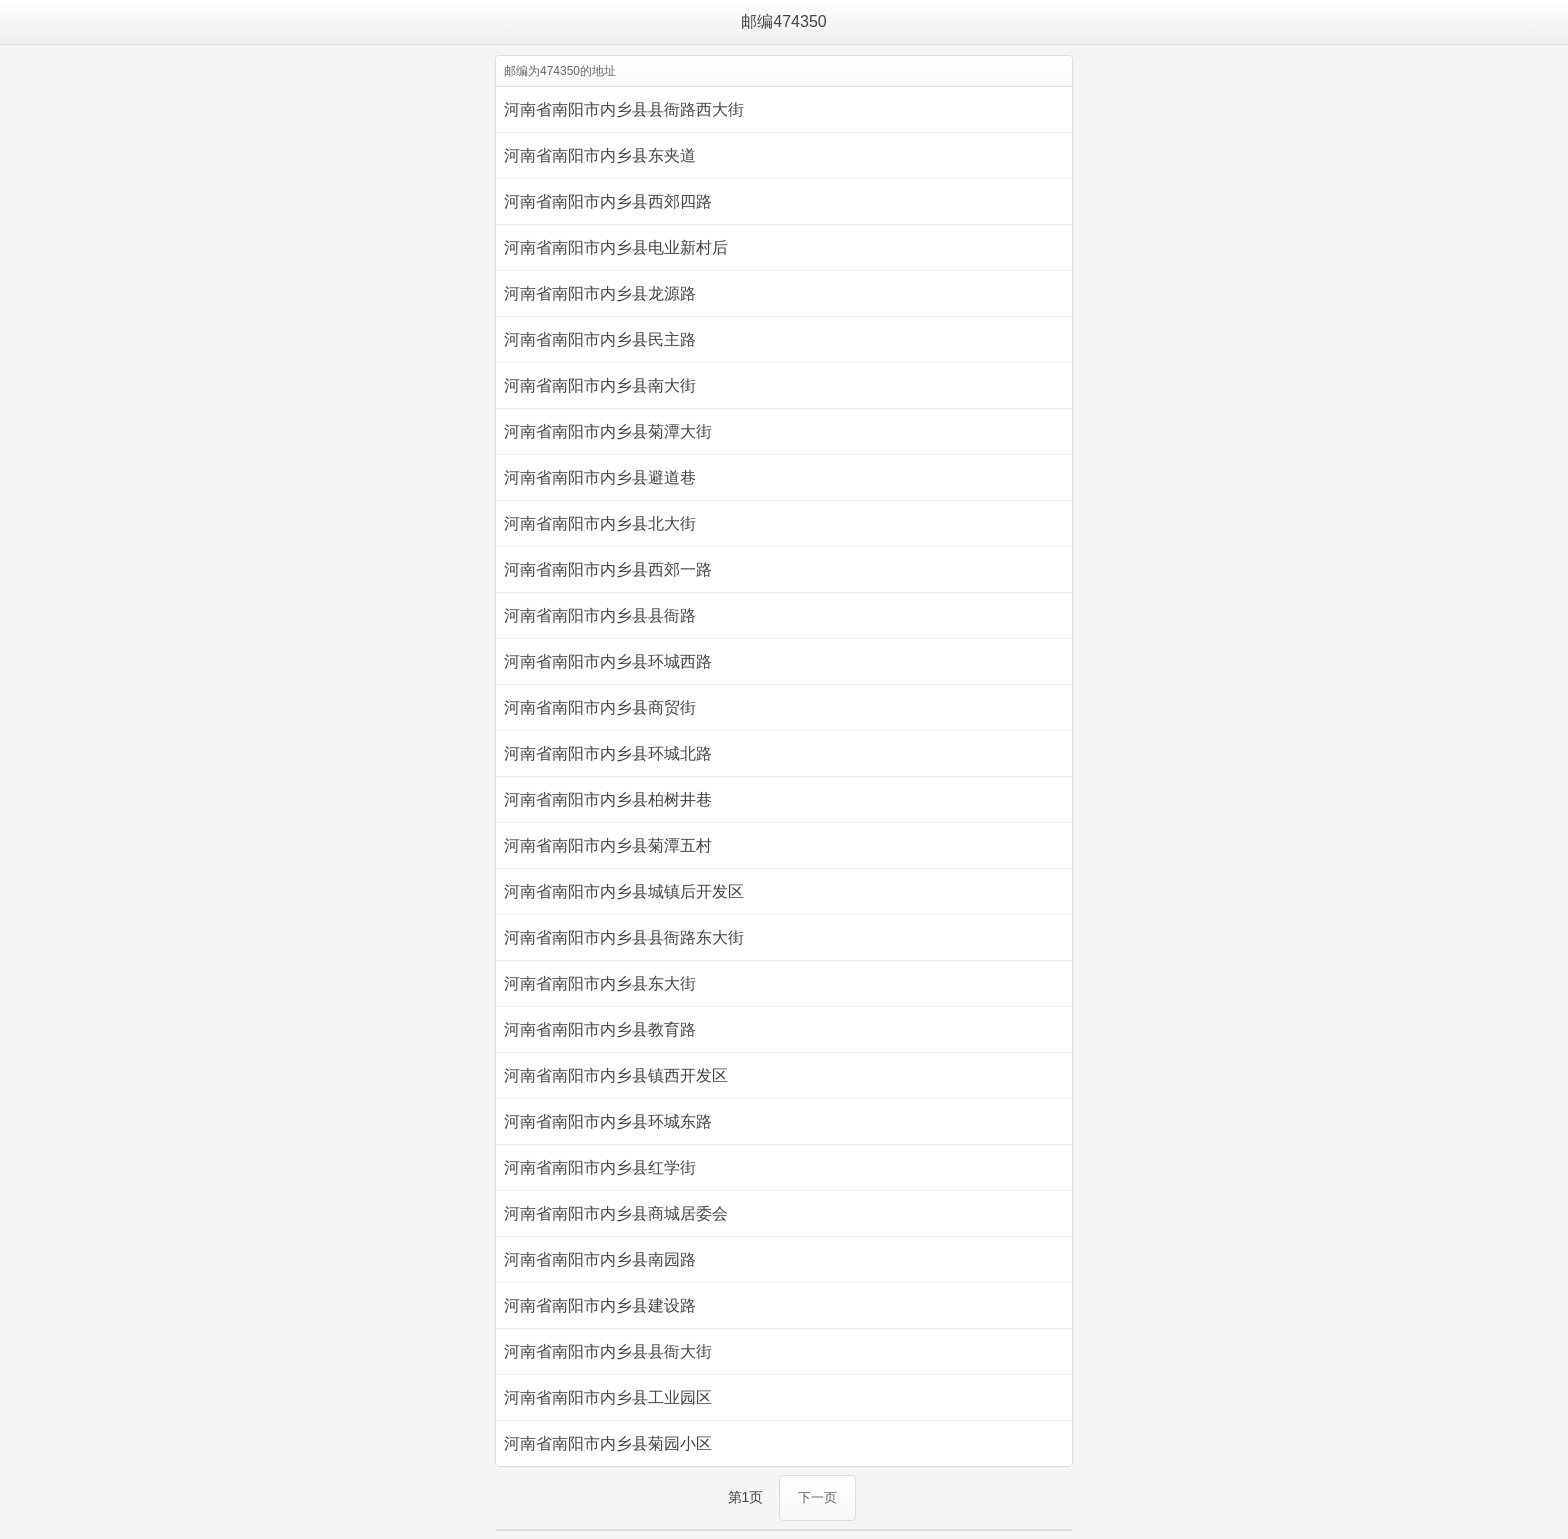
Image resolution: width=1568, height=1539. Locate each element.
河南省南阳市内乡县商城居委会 (616, 1213)
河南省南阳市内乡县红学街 (600, 1167)
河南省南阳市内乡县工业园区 (608, 1397)
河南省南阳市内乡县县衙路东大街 (624, 937)
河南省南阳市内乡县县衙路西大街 (624, 109)
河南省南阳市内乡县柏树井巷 (608, 799)
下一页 (817, 1497)
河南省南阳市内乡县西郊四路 (608, 201)
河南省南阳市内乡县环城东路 (608, 1121)
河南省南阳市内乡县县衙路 (600, 615)
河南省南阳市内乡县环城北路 (608, 753)
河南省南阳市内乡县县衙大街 (608, 1351)
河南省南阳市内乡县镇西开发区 (616, 1075)
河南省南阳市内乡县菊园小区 (608, 1443)
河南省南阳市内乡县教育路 (600, 1029)
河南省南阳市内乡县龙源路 (600, 293)
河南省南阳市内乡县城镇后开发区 (624, 891)
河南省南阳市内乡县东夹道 (600, 155)
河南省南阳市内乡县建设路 (600, 1305)
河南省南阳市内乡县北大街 (600, 523)
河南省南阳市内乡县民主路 (600, 339)
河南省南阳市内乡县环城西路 (608, 661)
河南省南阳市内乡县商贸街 (600, 707)
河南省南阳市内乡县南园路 (600, 1259)
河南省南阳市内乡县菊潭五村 (608, 845)
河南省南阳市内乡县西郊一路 (608, 569)
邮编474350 (783, 21)
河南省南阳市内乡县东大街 (600, 983)
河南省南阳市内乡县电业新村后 (616, 247)
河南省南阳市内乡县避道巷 (600, 477)
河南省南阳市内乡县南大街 (600, 385)
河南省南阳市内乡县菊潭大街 (608, 431)
